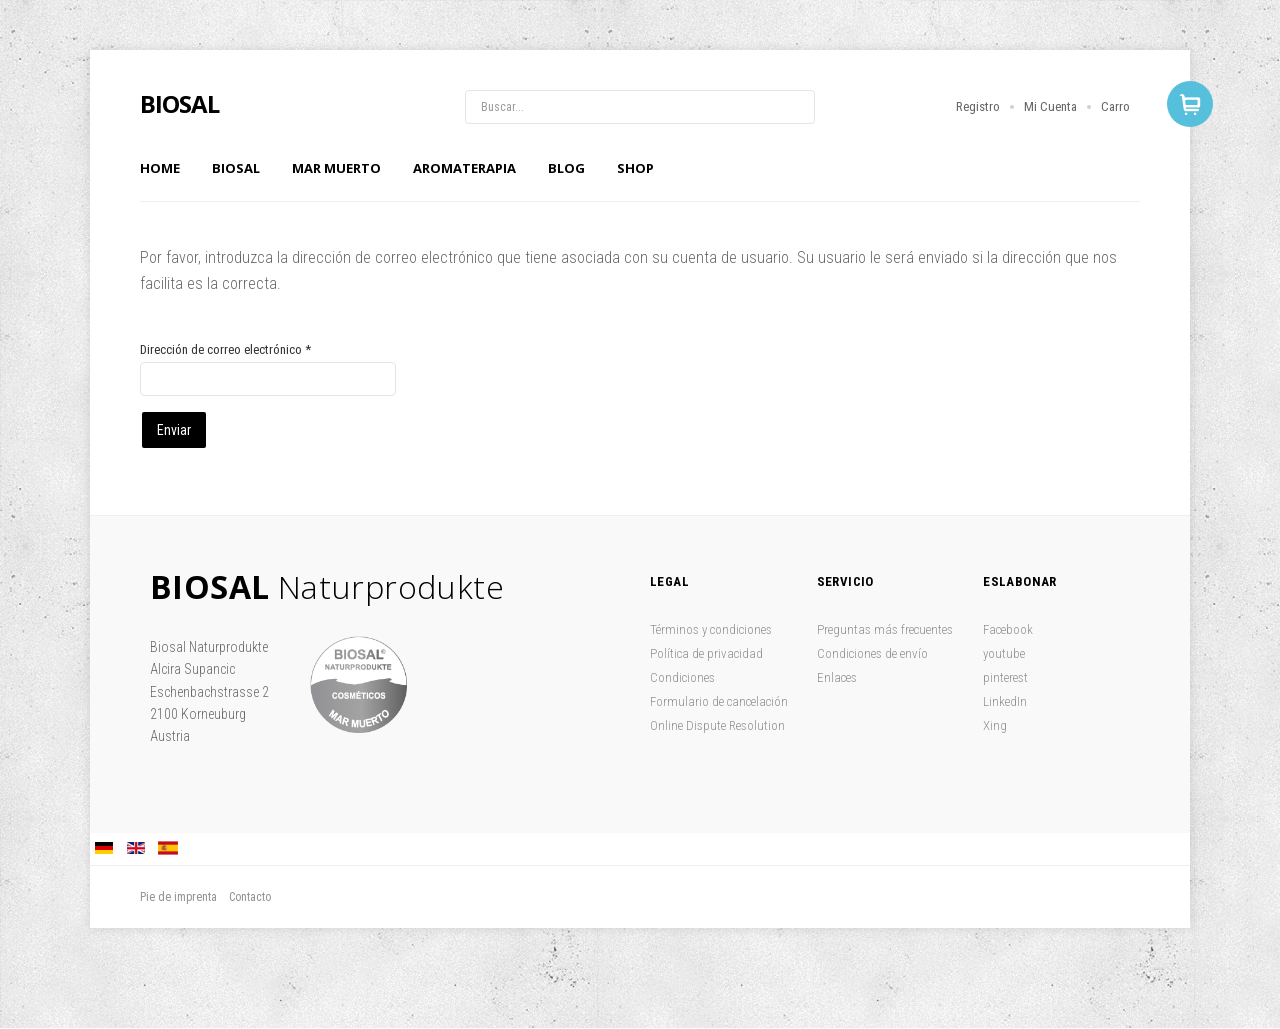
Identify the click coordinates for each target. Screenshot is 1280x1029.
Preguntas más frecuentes (885, 629)
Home (160, 168)
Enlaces (837, 677)
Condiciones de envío (872, 653)
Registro (978, 106)
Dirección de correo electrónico (225, 349)
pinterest (1005, 677)
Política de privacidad (706, 653)
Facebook (1008, 629)
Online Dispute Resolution (717, 725)
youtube (1004, 653)
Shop (635, 168)
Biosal (236, 168)
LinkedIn (1005, 701)
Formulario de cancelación (719, 701)
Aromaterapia (464, 168)
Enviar (174, 430)
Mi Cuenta (1050, 106)
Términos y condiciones (711, 629)
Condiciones (682, 677)
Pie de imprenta (178, 897)
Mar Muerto (336, 168)
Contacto (250, 897)
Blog (566, 168)
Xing (995, 725)
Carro (1115, 106)
